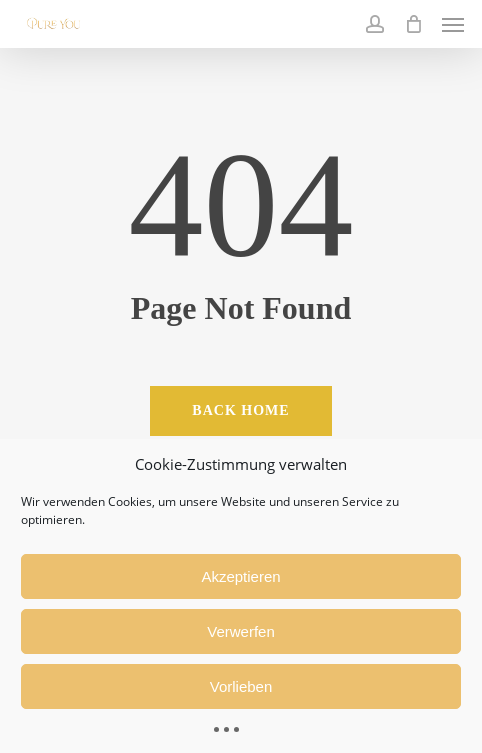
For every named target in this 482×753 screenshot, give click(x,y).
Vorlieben (241, 686)
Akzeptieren (240, 576)
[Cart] (413, 24)
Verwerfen (241, 631)
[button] (453, 24)
